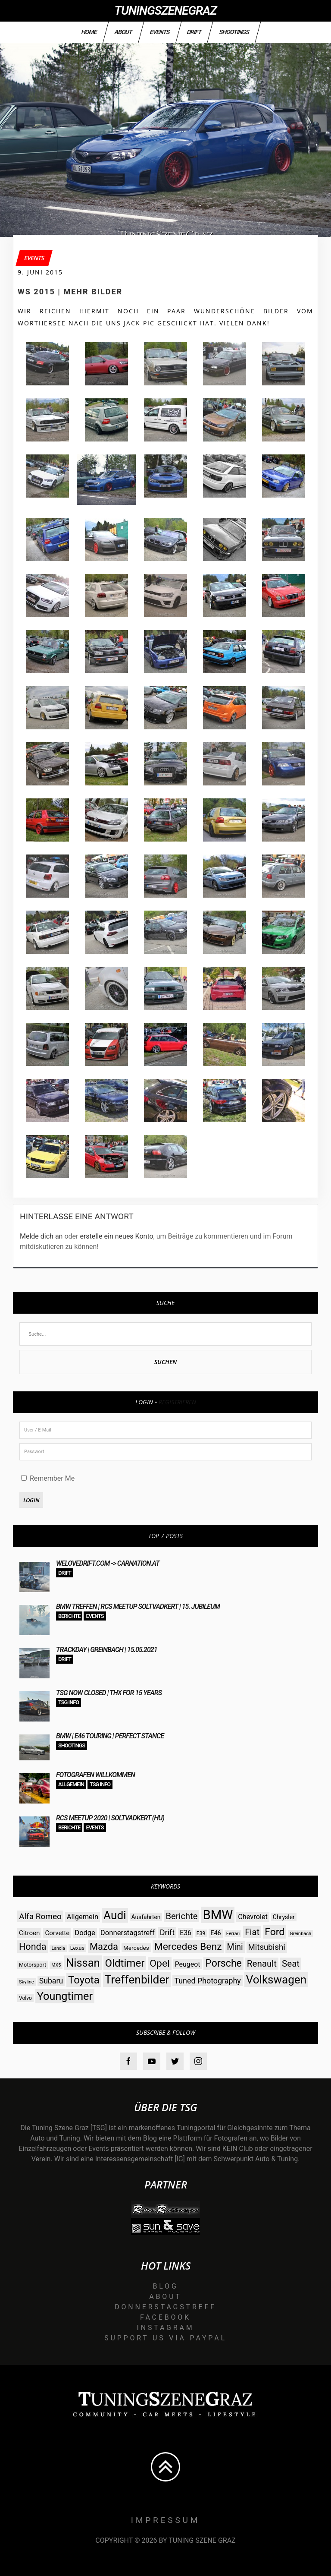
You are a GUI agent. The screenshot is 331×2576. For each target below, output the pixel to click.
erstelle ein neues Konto (116, 1236)
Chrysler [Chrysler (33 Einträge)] (284, 1917)
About (123, 31)
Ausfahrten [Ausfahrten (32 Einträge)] (146, 1917)
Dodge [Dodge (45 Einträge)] (85, 1933)
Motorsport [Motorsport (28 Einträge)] (32, 1964)
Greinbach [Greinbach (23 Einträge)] (300, 1933)
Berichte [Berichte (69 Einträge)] (181, 1916)
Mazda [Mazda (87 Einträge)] (104, 1946)
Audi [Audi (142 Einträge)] (114, 1915)
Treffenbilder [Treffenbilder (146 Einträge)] (137, 1979)
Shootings (234, 31)
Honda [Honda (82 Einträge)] (32, 1946)
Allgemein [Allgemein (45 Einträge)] (82, 1917)
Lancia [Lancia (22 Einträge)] (58, 1948)
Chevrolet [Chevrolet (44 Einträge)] (253, 1917)
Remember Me (48, 1478)
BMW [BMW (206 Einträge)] (218, 1915)
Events (159, 31)
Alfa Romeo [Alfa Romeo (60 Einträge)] (40, 1916)
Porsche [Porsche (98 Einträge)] (223, 1963)
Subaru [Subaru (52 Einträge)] (51, 1981)
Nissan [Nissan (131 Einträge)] (83, 1962)
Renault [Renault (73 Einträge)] (262, 1963)
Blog (165, 2286)
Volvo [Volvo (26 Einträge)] (25, 1998)
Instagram (165, 2328)
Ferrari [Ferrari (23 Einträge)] (233, 1933)
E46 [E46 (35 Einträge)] (215, 1933)
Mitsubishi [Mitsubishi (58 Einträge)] (266, 1947)
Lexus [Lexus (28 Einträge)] (77, 1948)
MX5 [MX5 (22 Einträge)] (56, 1965)
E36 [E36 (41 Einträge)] (185, 1933)
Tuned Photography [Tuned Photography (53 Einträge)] (207, 1980)
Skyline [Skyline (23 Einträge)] (26, 1982)
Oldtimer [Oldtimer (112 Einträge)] (125, 1963)
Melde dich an (41, 1236)
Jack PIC (139, 323)
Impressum (165, 2520)
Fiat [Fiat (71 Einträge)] (252, 1932)
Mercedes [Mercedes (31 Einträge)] (136, 1947)
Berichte (69, 1616)
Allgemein (71, 1784)
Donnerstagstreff (165, 2307)
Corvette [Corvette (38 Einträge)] (57, 1933)
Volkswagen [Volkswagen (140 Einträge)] (276, 1979)
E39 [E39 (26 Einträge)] (201, 1933)
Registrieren (177, 1402)
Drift (194, 31)
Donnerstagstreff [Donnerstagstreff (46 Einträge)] (127, 1933)
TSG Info (68, 1702)
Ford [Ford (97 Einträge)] (274, 1932)
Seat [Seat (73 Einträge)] (291, 1963)
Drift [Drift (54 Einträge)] (167, 1932)
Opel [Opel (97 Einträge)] (159, 1963)
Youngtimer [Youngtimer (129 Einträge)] (65, 1996)
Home (89, 31)
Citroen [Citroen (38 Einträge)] (29, 1933)
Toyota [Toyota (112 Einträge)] (84, 1980)
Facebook (165, 2317)
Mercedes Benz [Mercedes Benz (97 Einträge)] (188, 1946)
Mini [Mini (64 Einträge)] (235, 1947)
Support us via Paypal (165, 2338)
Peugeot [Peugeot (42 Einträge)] (187, 1964)
